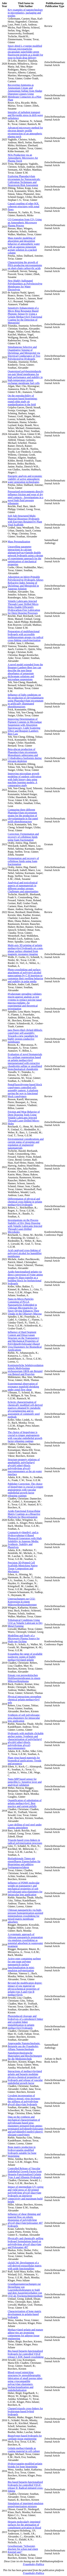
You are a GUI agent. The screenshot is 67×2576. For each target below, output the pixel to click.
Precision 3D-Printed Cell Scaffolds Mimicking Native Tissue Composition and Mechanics (23, 1567)
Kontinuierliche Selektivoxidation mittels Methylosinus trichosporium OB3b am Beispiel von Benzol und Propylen (25, 1370)
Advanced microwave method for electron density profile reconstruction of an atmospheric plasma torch (25, 132)
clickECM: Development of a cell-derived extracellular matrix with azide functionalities (25, 2265)
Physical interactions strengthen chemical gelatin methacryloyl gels (24, 1699)
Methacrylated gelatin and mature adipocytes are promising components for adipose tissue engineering (25, 2334)
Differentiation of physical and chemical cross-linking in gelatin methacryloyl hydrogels (25, 1201)
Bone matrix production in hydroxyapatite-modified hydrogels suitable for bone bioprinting (22, 2151)
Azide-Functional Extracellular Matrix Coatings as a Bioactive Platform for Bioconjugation (24, 1514)
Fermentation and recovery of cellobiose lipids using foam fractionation (23, 861)
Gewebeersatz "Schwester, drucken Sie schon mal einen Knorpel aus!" (23, 2549)
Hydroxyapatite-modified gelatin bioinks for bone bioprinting (25, 2465)
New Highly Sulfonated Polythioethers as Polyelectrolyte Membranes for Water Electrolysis (25, 285)
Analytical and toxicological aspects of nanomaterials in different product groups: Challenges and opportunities (23, 887)
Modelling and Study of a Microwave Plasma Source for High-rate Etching (24, 1638)
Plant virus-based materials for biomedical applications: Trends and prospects (24, 1760)
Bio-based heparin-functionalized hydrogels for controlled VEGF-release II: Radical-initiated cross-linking (25, 2486)
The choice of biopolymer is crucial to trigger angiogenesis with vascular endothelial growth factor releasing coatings (25, 1436)
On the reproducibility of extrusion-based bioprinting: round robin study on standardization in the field (22, 400)
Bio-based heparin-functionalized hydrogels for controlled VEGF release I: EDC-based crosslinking (26, 2354)
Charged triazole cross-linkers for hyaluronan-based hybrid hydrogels (25, 2411)
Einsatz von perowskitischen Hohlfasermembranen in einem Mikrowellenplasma (24, 1678)
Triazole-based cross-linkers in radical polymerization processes (25, 1841)
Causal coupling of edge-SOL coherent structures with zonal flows (23, 206)
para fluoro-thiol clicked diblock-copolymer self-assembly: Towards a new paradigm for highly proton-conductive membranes (25, 1036)
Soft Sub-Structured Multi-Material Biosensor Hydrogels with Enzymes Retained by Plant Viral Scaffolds (25, 520)
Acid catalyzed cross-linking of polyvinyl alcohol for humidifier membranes (25, 1253)
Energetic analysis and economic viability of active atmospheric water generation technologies (25, 479)
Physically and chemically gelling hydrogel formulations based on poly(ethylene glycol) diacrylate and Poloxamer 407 (25, 2243)
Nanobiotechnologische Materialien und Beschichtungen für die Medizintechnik (25, 2055)
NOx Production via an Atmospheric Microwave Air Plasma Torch (23, 158)
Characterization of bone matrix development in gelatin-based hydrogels (24, 2314)
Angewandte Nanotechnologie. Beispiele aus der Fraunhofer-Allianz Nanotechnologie (24, 2046)
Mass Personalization (19, 541)
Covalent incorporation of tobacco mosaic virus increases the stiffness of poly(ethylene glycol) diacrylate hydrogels (24, 2100)
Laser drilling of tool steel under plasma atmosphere (25, 1826)
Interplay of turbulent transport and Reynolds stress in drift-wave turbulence (25, 115)
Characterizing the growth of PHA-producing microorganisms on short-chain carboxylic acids (25, 265)
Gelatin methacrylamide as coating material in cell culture (24, 2450)
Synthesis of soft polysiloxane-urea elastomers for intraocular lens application (24, 1718)
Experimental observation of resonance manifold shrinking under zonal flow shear (23, 1386)
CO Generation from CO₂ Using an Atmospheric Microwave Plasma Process (25, 222)
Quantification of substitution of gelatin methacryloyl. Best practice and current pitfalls (25, 1803)
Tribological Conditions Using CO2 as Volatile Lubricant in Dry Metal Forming (25, 1623)
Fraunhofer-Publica (33, 2564)
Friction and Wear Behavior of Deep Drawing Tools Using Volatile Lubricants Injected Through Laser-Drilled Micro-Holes (24, 1117)
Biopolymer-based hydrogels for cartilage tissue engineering (25, 2437)
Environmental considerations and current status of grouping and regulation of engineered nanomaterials (26, 1143)
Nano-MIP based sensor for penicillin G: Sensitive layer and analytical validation (25, 1782)
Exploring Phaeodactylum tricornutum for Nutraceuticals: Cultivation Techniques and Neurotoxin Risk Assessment (24, 181)
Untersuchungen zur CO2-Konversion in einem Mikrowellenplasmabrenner (22, 1601)
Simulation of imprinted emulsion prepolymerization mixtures (25, 2505)
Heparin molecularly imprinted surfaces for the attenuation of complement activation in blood (24, 2524)
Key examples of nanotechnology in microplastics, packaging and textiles (25, 12)
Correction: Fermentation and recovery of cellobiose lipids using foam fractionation (23, 837)
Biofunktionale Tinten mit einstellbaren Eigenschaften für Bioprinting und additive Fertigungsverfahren (24, 1863)
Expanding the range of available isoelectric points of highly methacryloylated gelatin (25, 1656)
